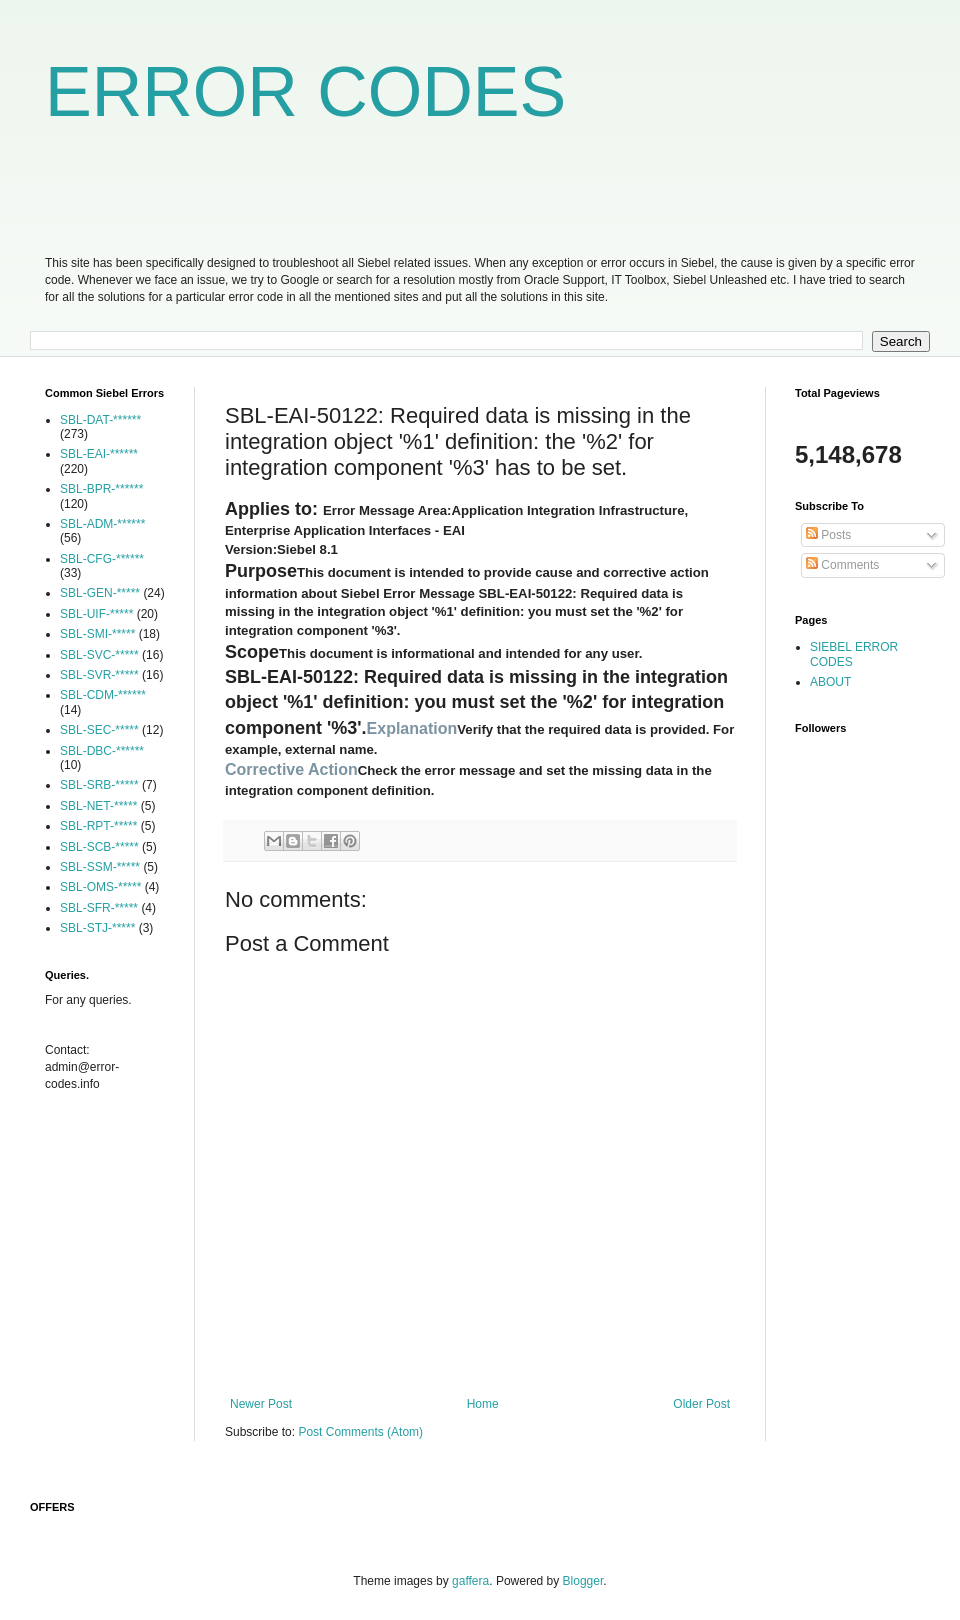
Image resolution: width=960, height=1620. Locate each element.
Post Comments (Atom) (360, 1432)
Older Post (701, 1404)
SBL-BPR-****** (101, 489)
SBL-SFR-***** (99, 908)
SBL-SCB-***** (99, 847)
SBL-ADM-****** (102, 524)
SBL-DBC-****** (102, 751)
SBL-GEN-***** (100, 593)
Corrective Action (291, 769)
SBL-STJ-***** (97, 928)
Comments (842, 565)
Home (483, 1404)
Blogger (583, 1581)
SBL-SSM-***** (100, 867)
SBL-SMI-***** (97, 634)
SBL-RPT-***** (98, 826)
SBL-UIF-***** (96, 614)
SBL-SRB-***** (99, 785)
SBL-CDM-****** (103, 695)
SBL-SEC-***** (99, 730)
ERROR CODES (305, 92)
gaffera (470, 1581)
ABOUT (830, 682)
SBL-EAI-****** (99, 454)
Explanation (412, 728)
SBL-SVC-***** (99, 655)
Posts (828, 535)
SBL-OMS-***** (100, 887)
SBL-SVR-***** (99, 675)
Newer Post (261, 1404)
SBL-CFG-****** (102, 559)
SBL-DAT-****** (100, 420)
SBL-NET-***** (98, 806)
